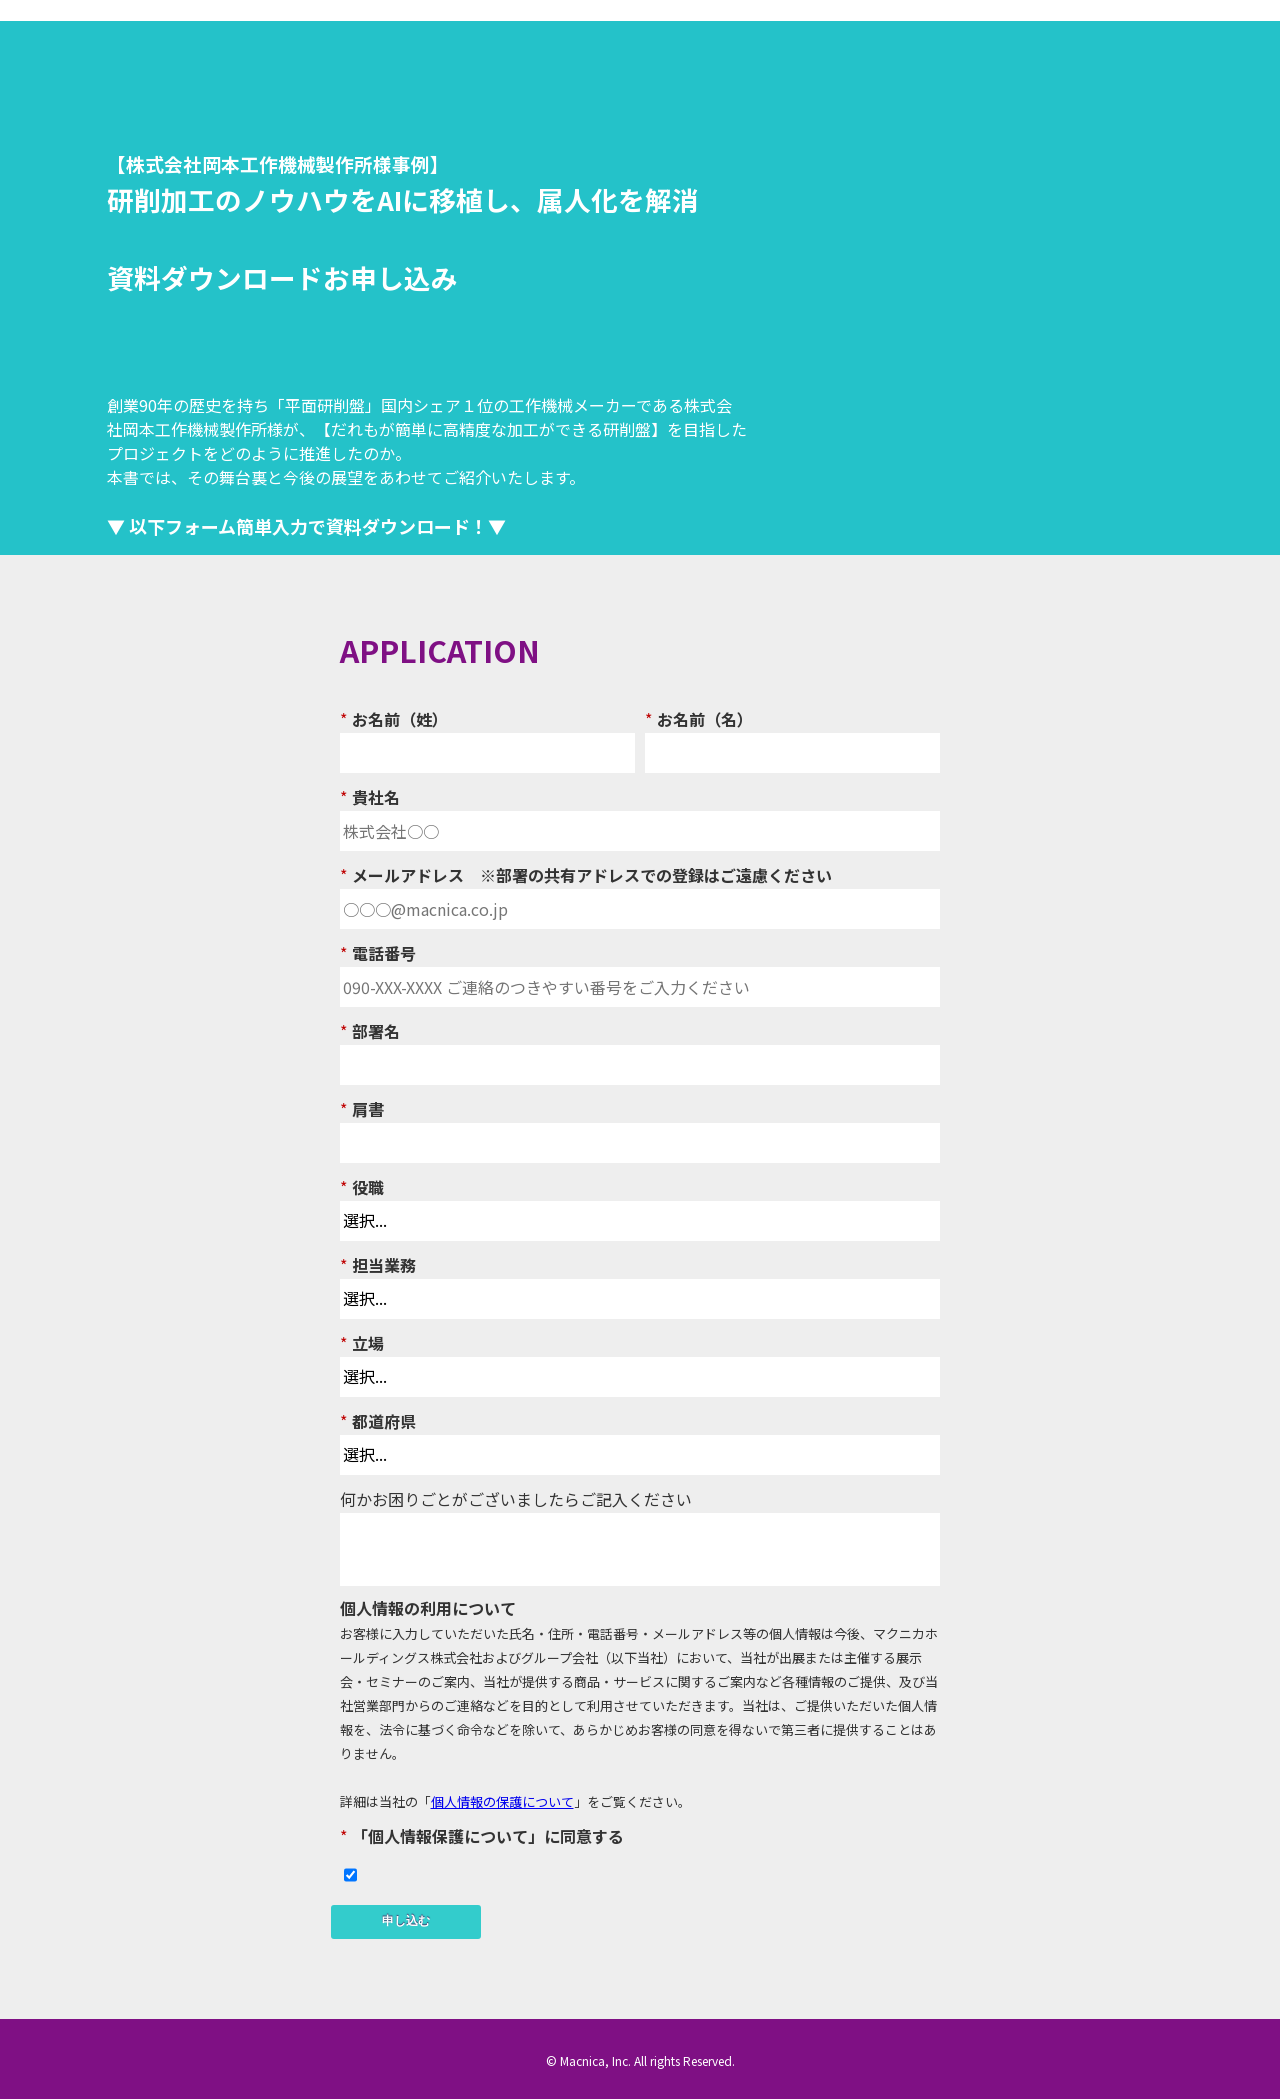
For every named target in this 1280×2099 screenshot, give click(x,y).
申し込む (406, 1921)
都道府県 (378, 1420)
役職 (362, 1186)
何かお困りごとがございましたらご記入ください (516, 1498)
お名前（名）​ (699, 718)
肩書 (362, 1108)
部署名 (370, 1030)
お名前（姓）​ (394, 718)
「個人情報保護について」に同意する (482, 1835)
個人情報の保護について (502, 1801)
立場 (362, 1342)
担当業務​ (378, 1264)
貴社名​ (370, 796)
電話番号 (378, 952)
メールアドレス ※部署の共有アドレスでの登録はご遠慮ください (586, 874)
